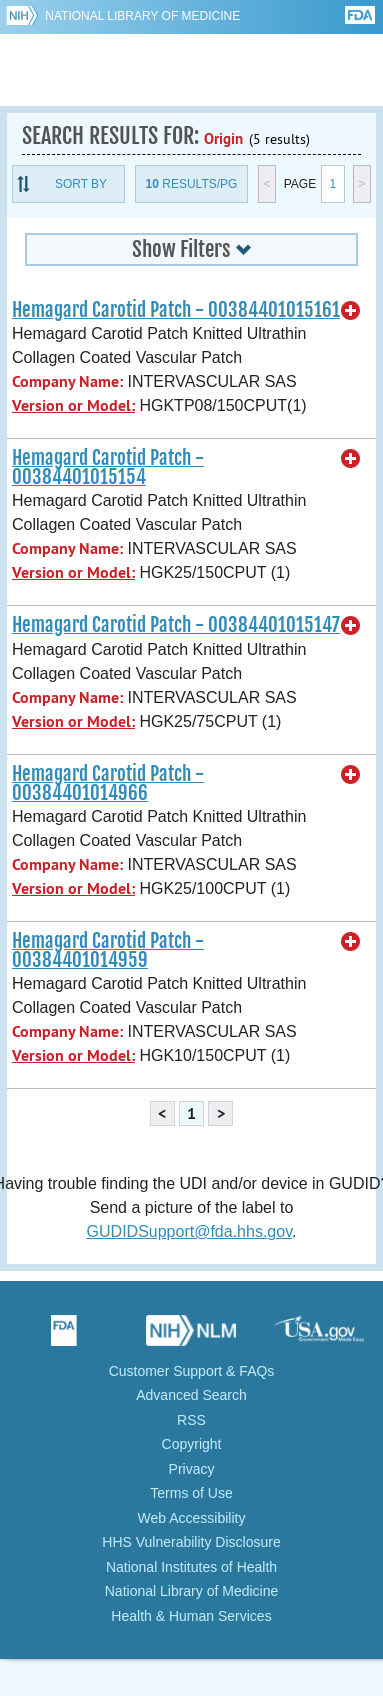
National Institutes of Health (191, 1567)
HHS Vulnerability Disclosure (191, 1542)
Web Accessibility (192, 1518)
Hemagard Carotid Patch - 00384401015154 (108, 467)
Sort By (81, 184)
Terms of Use (191, 1493)
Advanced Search (191, 1395)
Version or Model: (73, 405)
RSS (191, 1420)
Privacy (192, 1469)
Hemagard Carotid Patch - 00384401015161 (176, 310)
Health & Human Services (191, 1616)
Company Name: (67, 381)
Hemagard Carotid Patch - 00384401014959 (108, 950)
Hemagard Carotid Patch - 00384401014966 (108, 783)
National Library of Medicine (142, 16)
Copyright (192, 1444)
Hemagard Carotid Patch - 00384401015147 (176, 625)
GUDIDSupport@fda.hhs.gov (189, 1231)
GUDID (191, 70)
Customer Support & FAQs (192, 1371)
